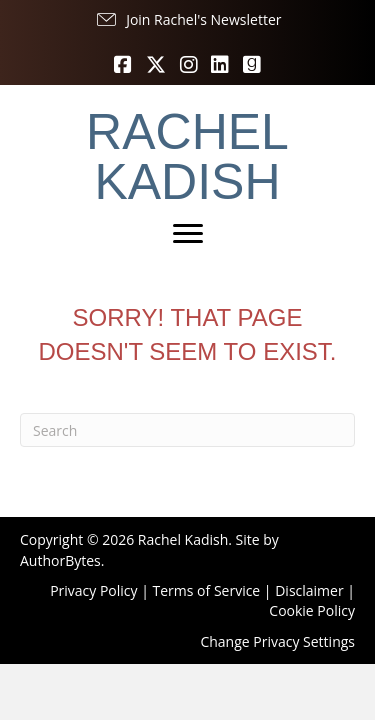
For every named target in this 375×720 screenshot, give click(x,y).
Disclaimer (309, 590)
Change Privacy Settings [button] (277, 641)
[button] (188, 20)
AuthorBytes (60, 560)
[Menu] (188, 234)
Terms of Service (207, 590)
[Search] (187, 430)
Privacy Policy (93, 590)
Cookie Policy (312, 610)
